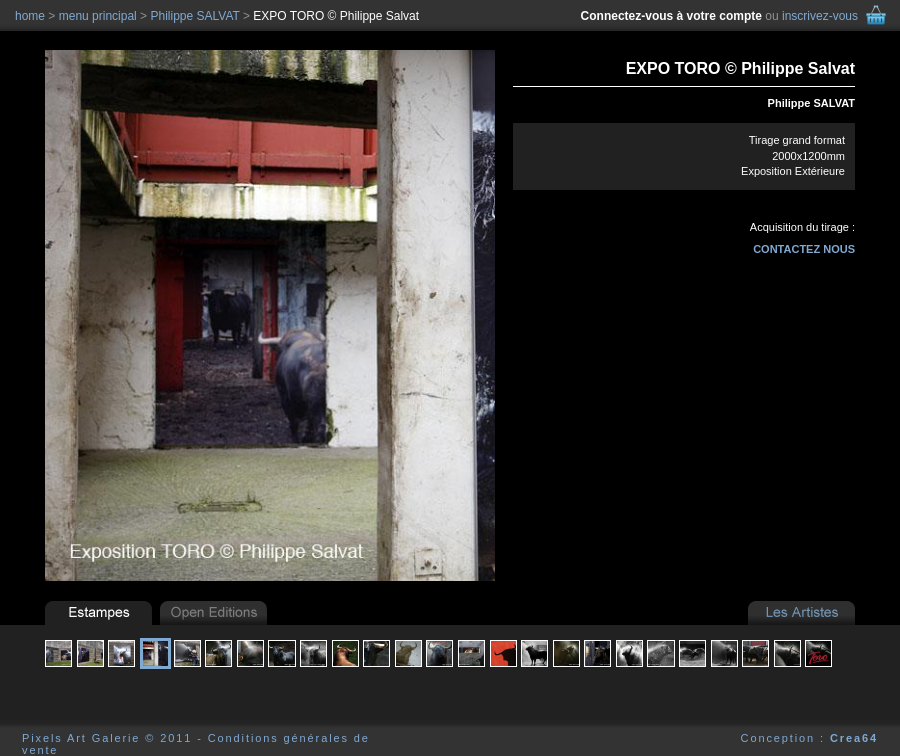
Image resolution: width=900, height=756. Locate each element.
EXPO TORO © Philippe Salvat (336, 16)
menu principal (98, 16)
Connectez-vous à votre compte (671, 16)
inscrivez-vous (820, 16)
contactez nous (804, 249)
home (30, 16)
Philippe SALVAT (811, 103)
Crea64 (854, 738)
